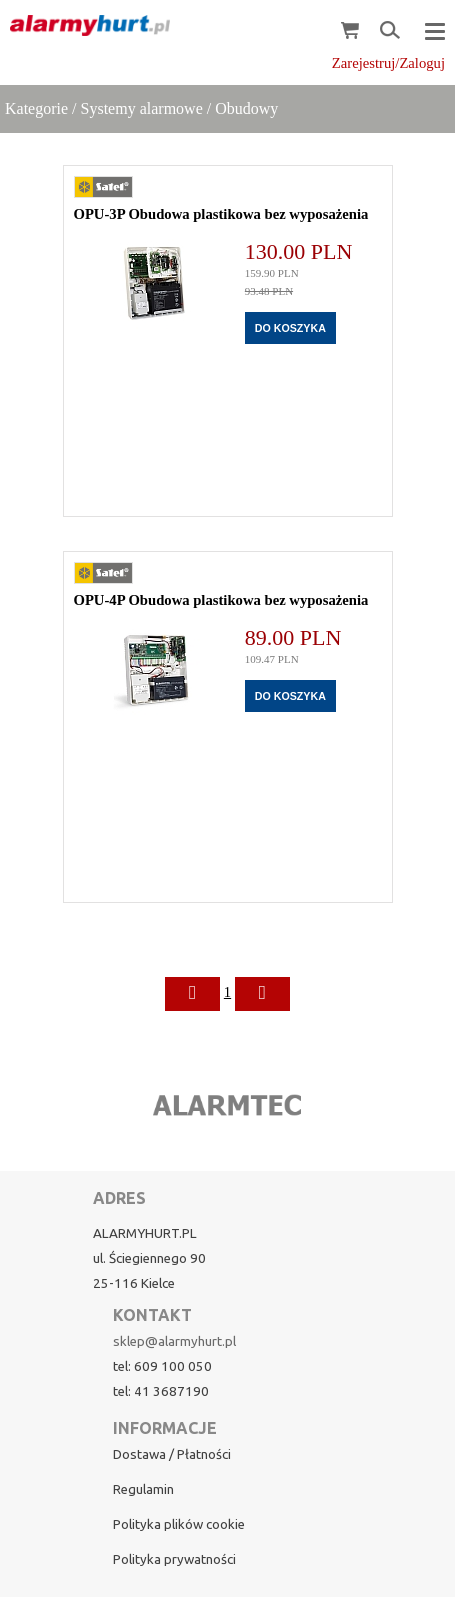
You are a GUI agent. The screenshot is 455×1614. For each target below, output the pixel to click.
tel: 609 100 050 (162, 1366)
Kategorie (36, 108)
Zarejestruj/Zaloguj (388, 63)
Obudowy (246, 108)
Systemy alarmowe (142, 108)
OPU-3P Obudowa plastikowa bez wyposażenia (221, 214)
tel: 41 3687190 (161, 1391)
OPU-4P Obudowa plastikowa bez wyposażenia (221, 600)
